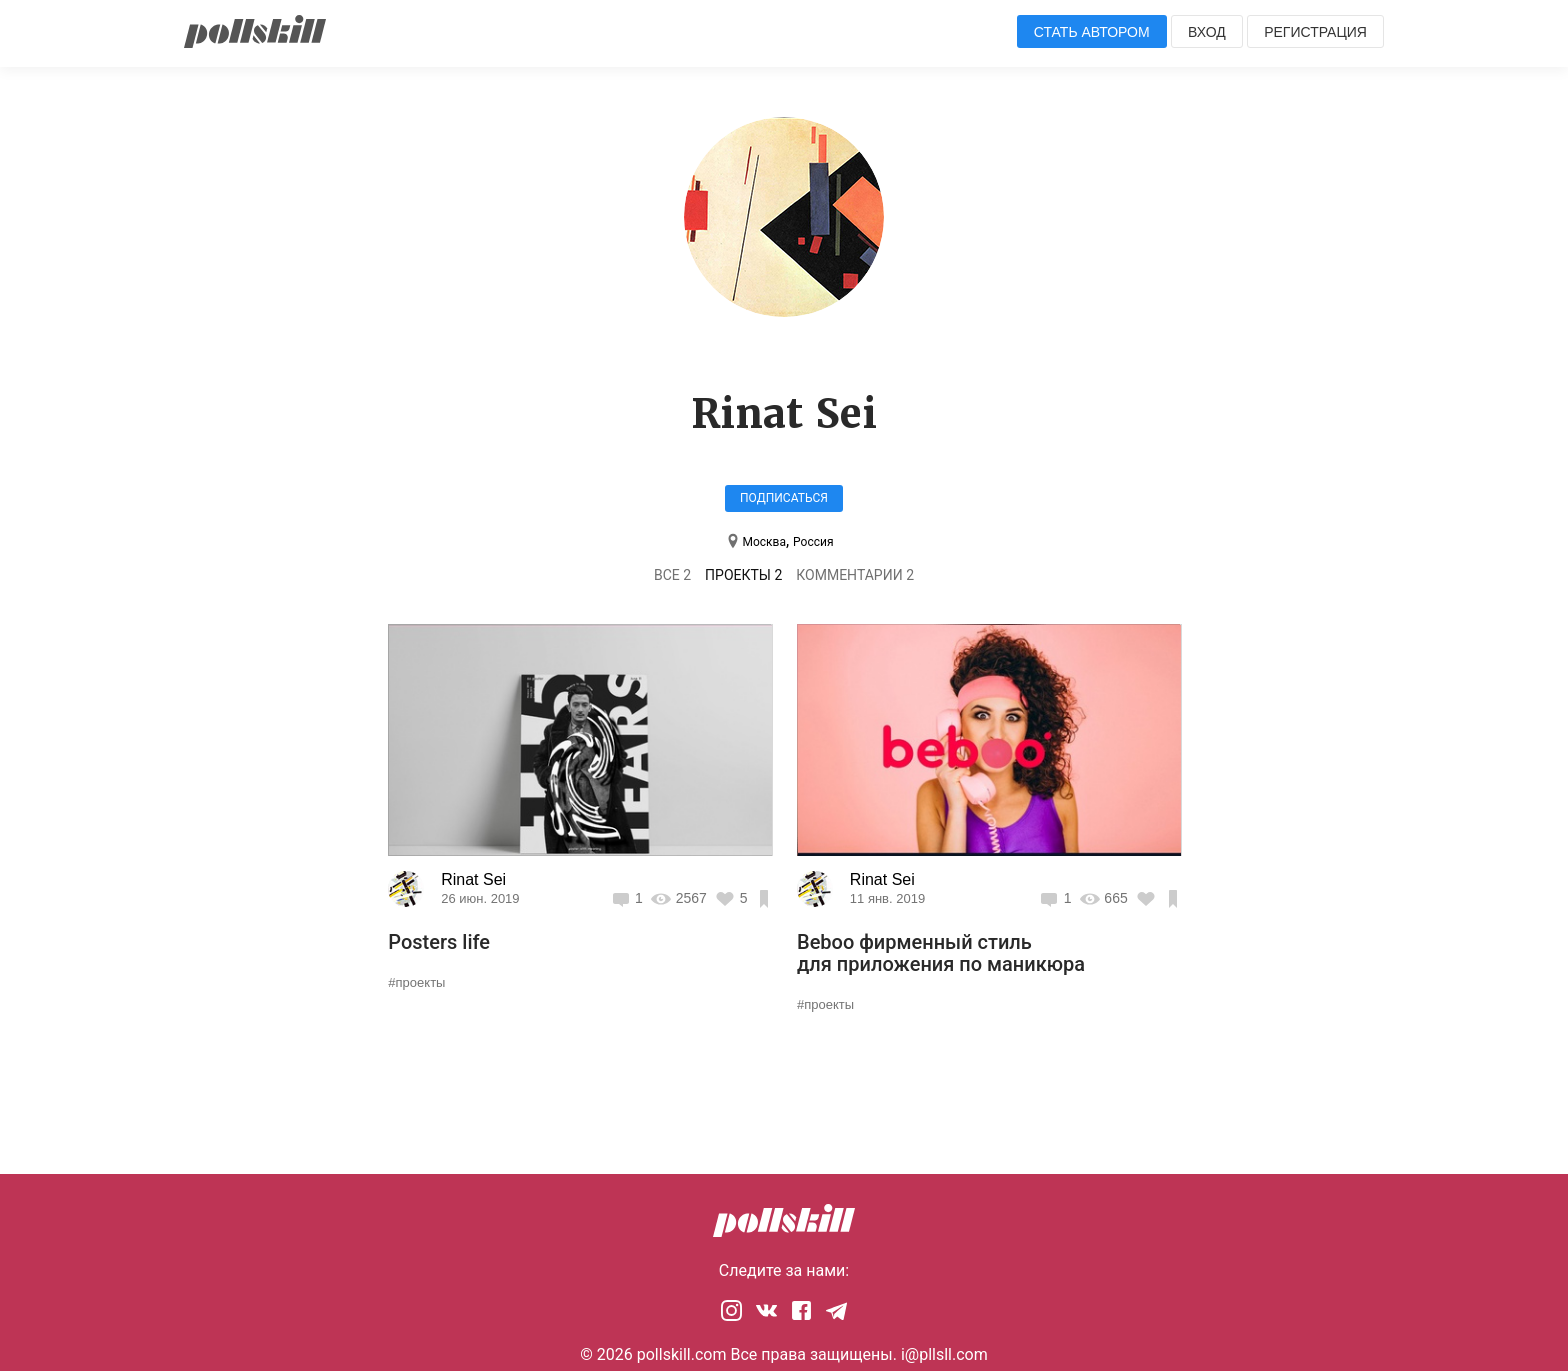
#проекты (416, 982)
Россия (813, 542)
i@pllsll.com (944, 1354)
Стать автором (1092, 32)
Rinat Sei (473, 879)
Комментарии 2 (855, 575)
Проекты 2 (743, 575)
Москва (763, 542)
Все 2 (672, 575)
